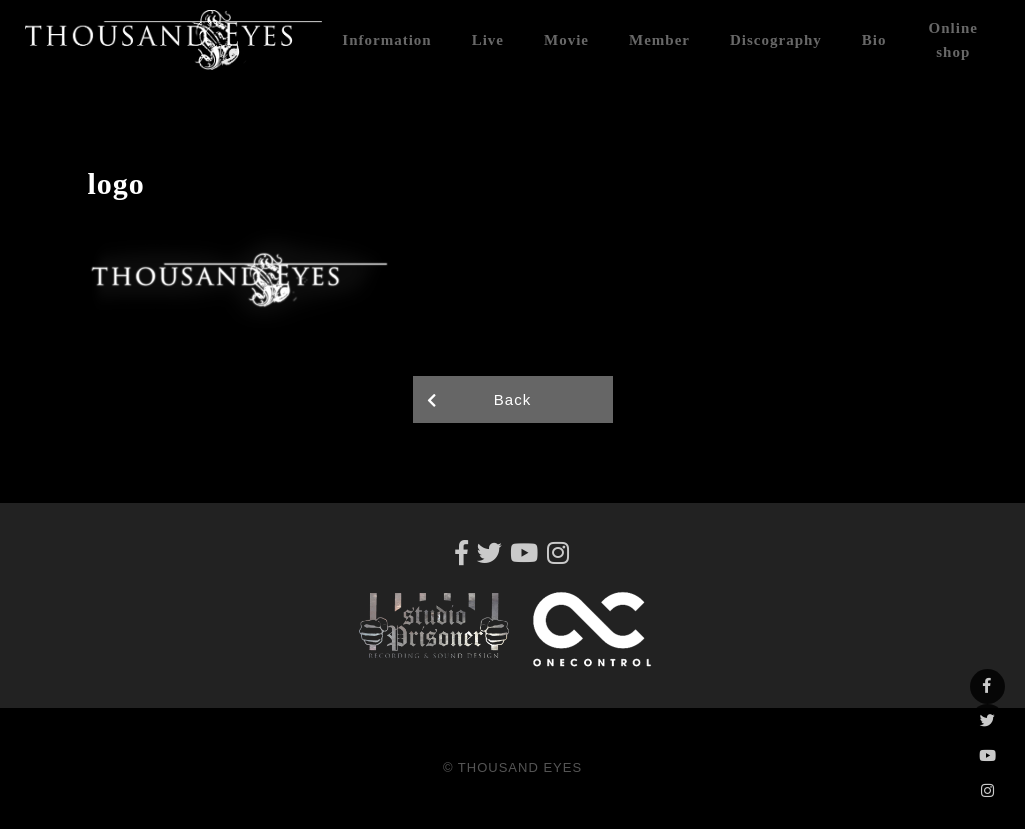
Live (488, 40)
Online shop (953, 40)
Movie (566, 40)
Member (659, 40)
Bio (874, 40)
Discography (776, 40)
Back (512, 399)
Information (386, 40)
